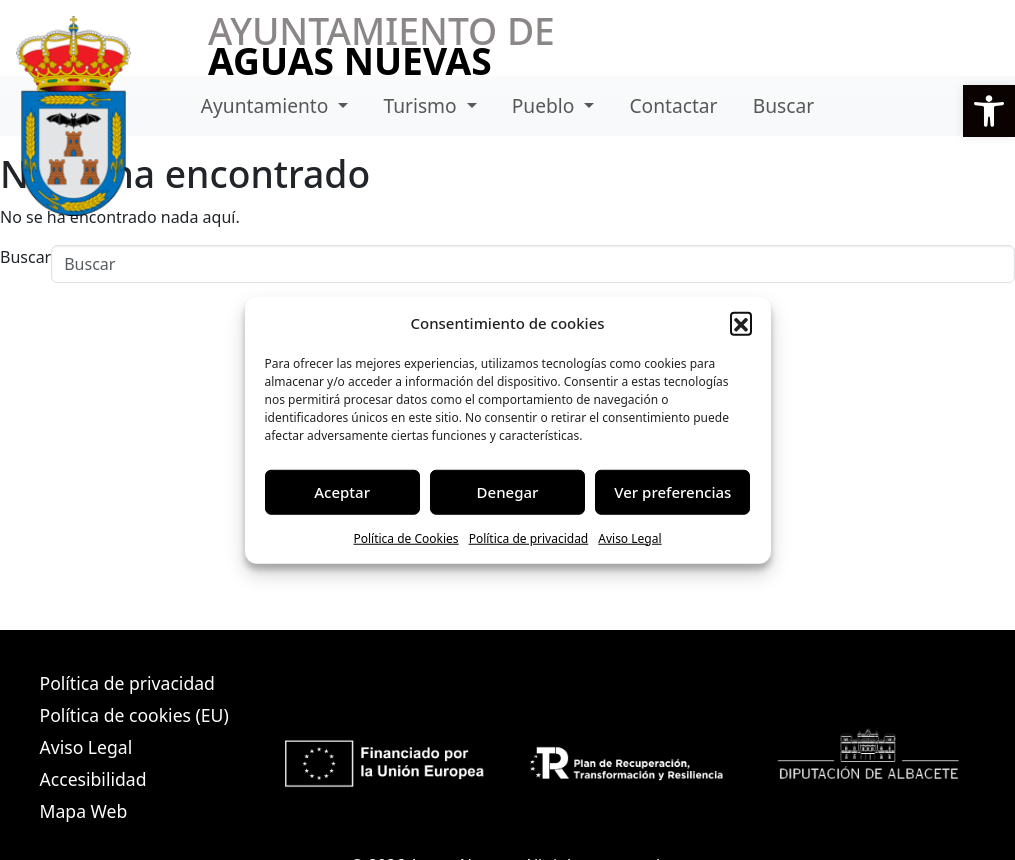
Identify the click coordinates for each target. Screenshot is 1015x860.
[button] (989, 111)
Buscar (783, 105)
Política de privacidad (529, 537)
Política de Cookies (405, 537)
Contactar (673, 105)
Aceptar (342, 492)
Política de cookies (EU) (134, 715)
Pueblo (546, 105)
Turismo (422, 105)
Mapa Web (84, 811)
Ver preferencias (672, 492)
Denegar (508, 492)
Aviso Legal (629, 537)
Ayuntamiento (267, 105)
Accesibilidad (93, 779)
